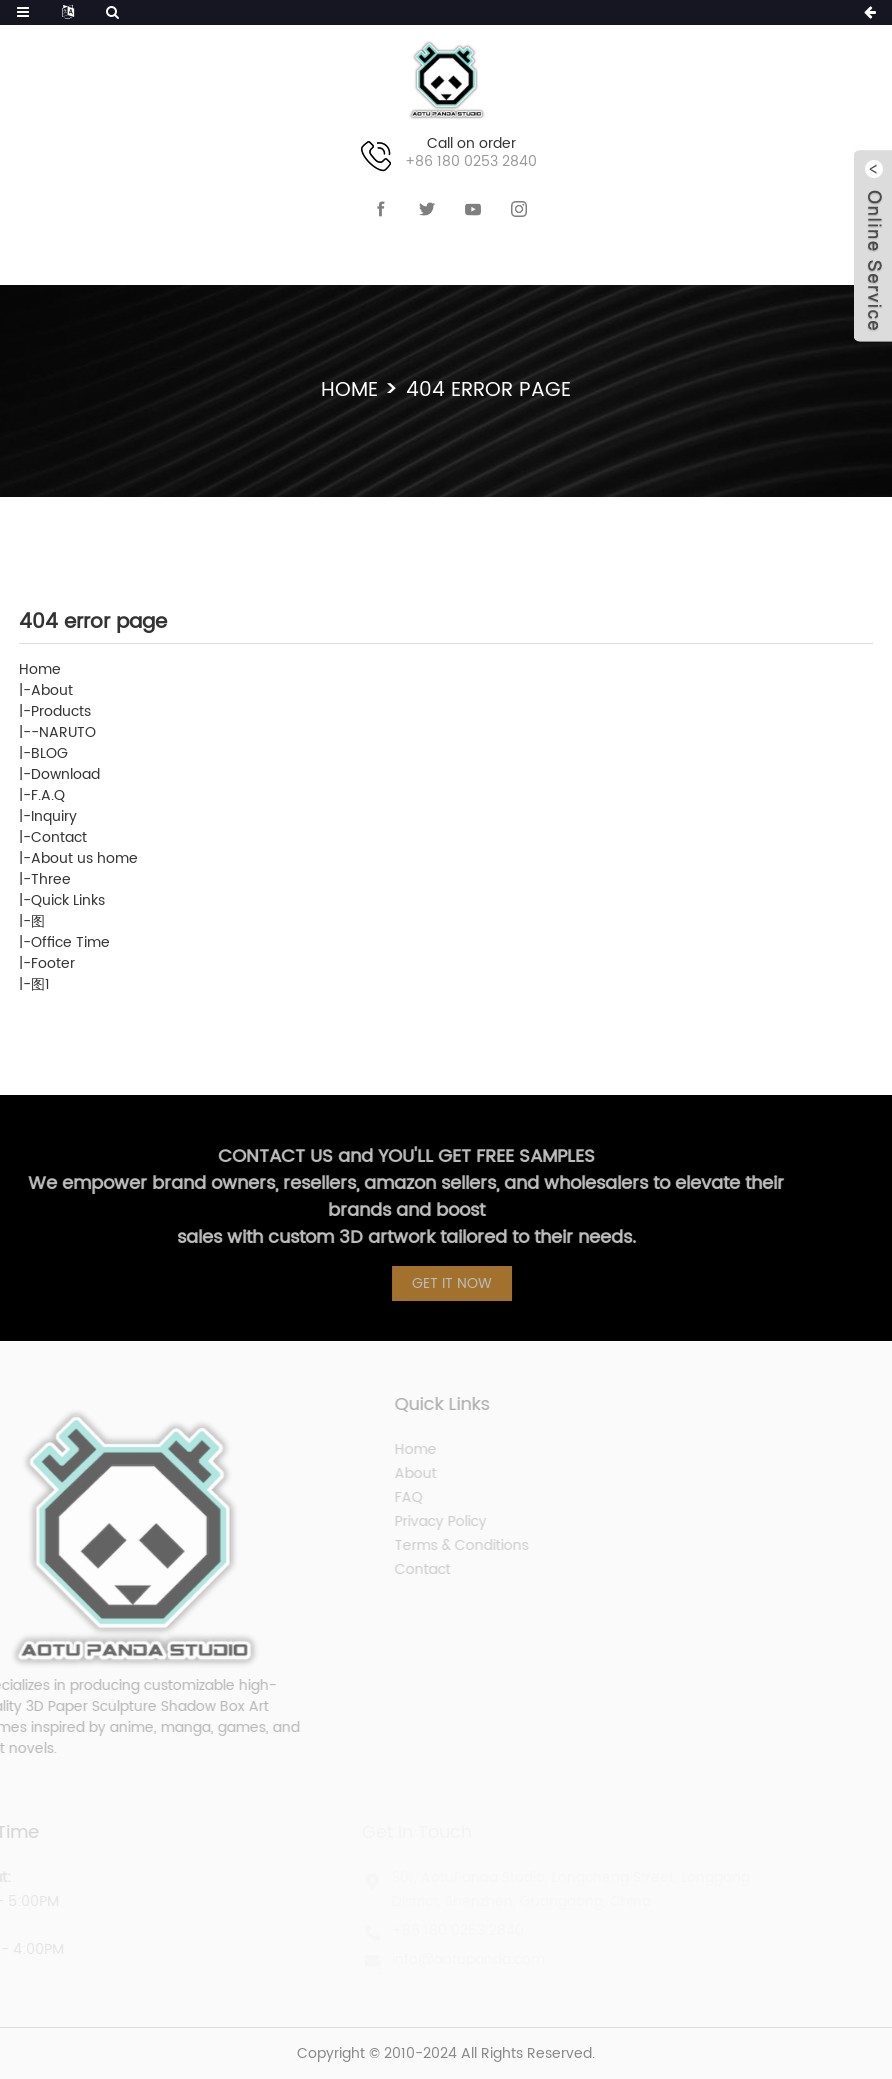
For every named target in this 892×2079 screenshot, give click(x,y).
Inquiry (54, 816)
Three (51, 879)
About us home (84, 858)
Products (61, 711)
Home (349, 390)
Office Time (70, 942)
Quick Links (68, 900)
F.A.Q (48, 795)
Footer (53, 963)
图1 (40, 984)
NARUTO (67, 732)
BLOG (49, 753)
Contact (59, 837)
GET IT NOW (459, 1283)
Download (65, 774)
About (52, 690)
